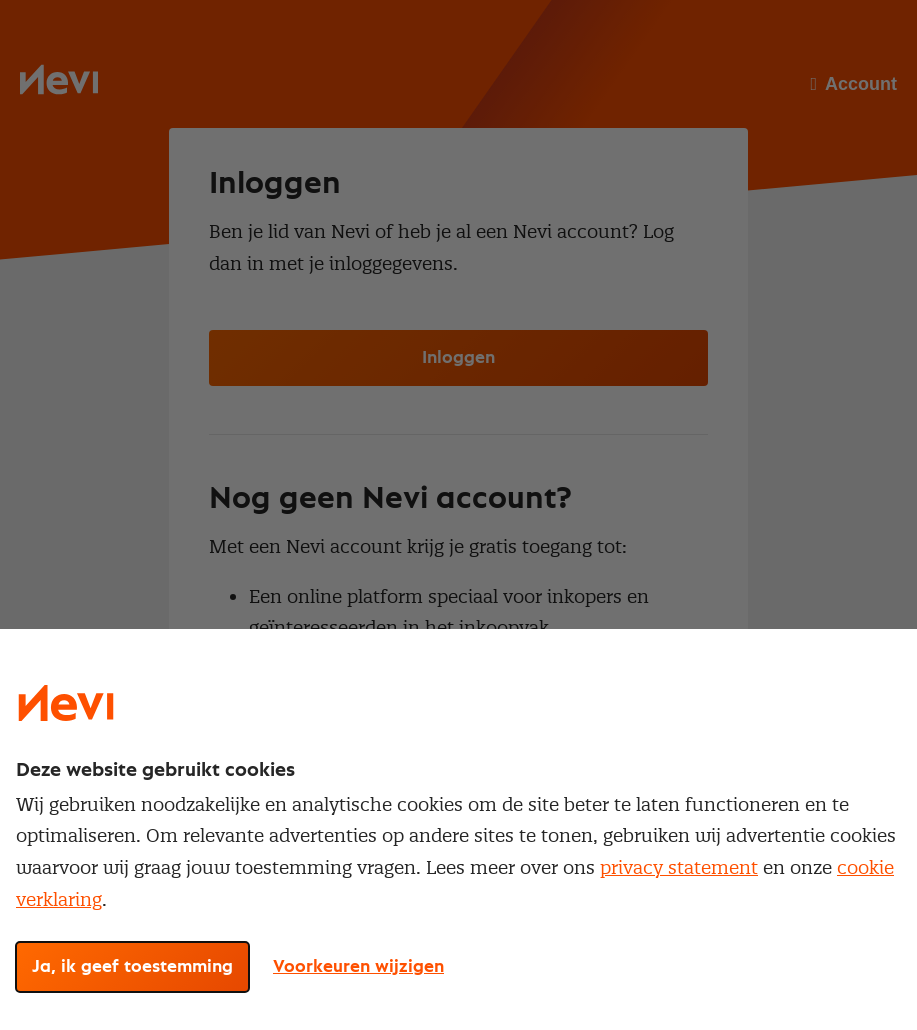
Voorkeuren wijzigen (358, 967)
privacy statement (679, 867)
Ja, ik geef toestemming (132, 967)
